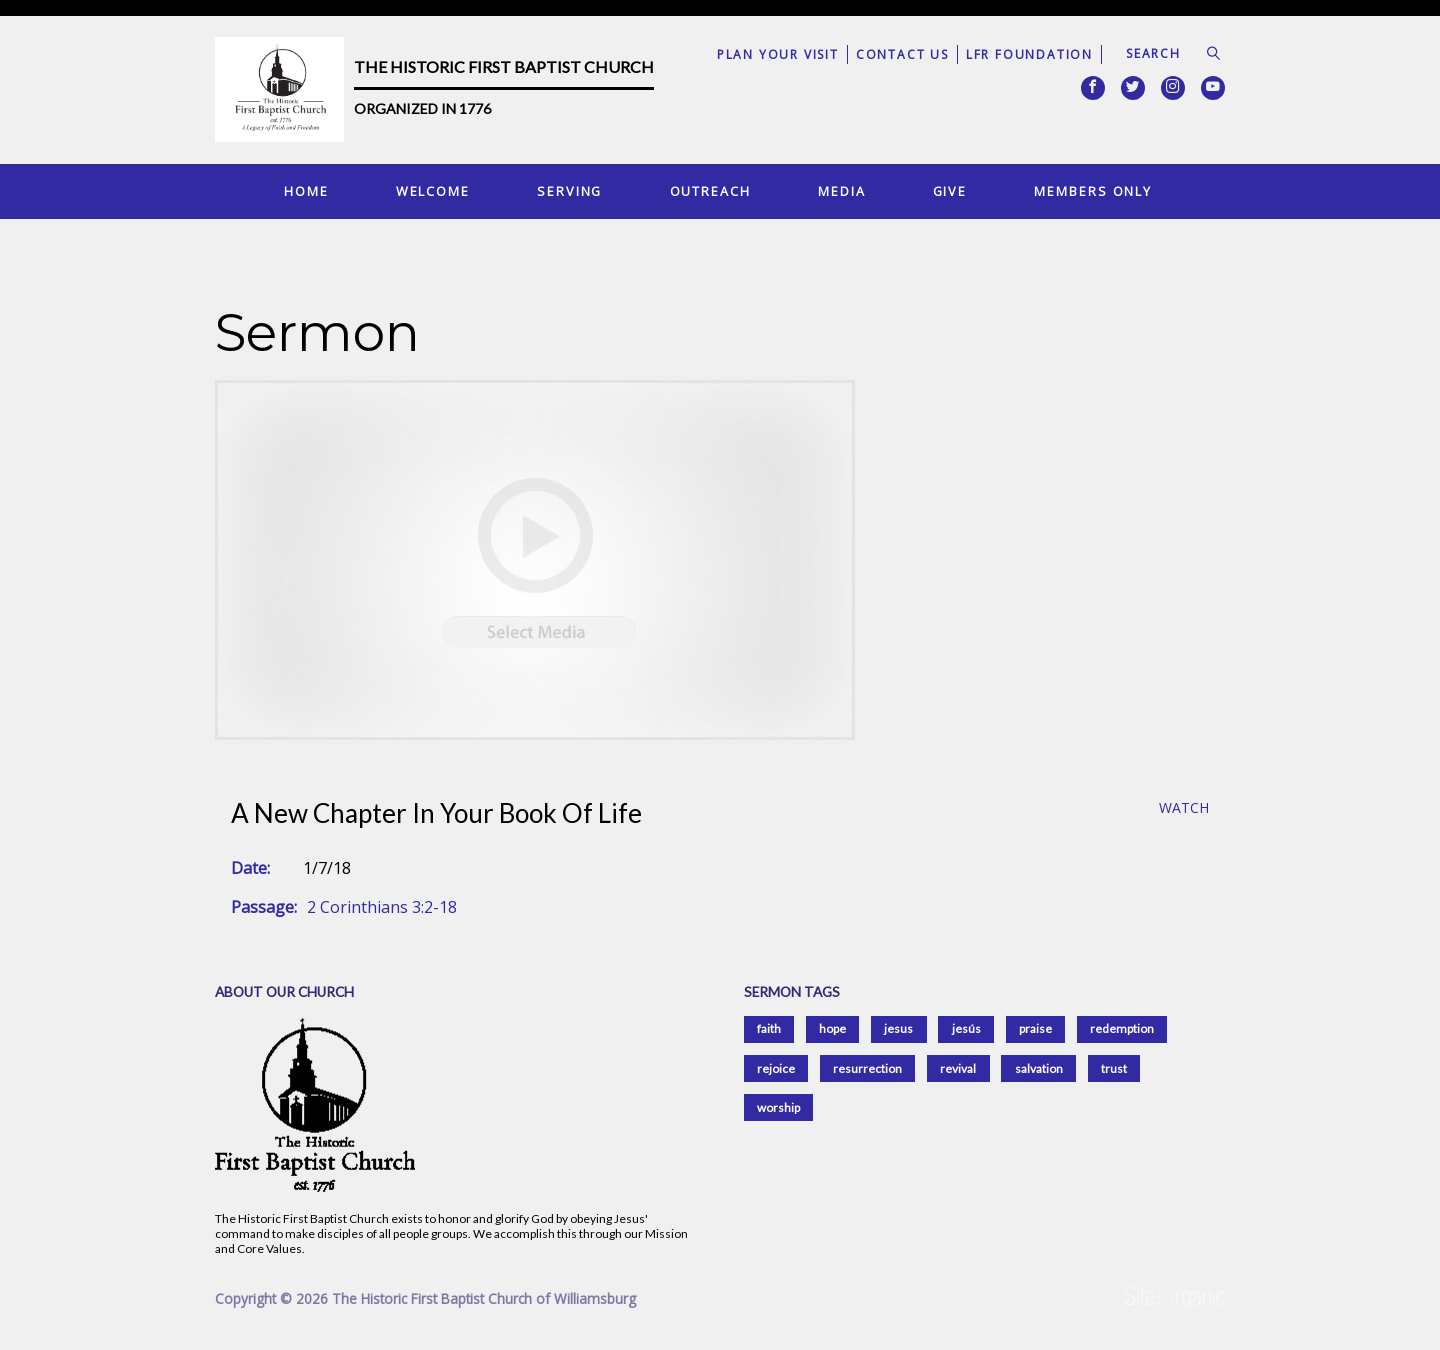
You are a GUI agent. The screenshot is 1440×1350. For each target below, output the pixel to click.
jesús (966, 1028)
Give (950, 191)
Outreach (710, 191)
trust (1114, 1068)
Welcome (433, 191)
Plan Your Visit (778, 54)
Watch (1184, 808)
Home (306, 191)
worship (778, 1107)
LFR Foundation (1029, 54)
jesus (898, 1028)
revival (958, 1068)
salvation (1039, 1068)
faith (769, 1028)
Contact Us (902, 54)
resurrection (867, 1068)
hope (832, 1028)
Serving (569, 191)
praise (1035, 1028)
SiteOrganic (1175, 1298)
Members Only (1093, 191)
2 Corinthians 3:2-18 (382, 907)
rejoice (776, 1068)
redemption (1122, 1028)
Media (841, 191)
